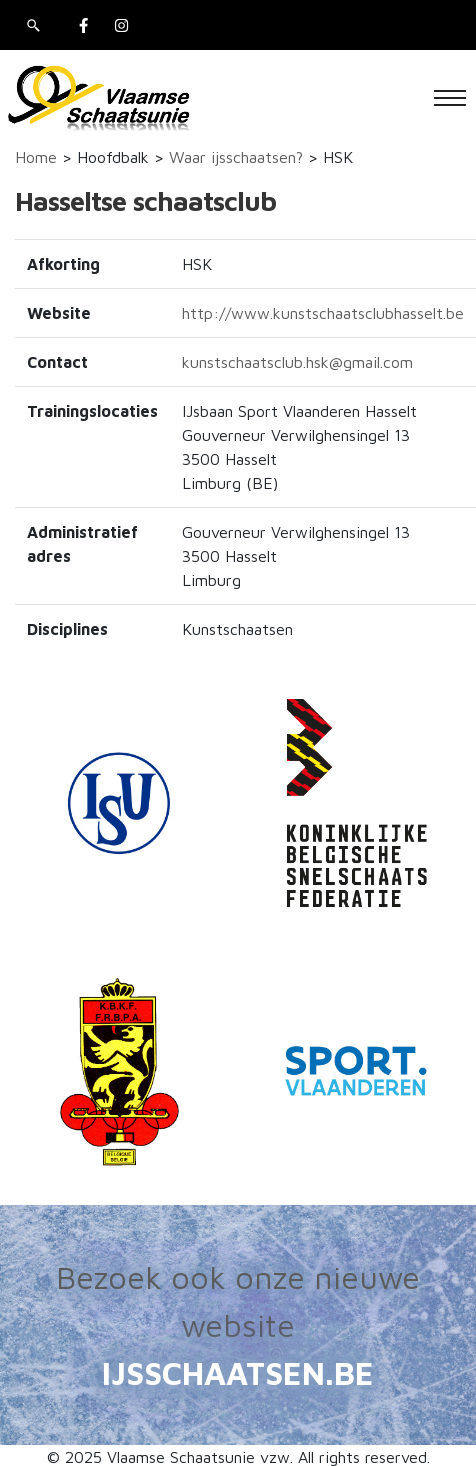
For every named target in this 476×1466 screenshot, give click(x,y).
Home (36, 157)
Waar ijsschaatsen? (236, 157)
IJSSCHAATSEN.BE (238, 1373)
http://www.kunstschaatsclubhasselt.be (323, 313)
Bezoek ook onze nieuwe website (238, 1301)
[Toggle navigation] (450, 98)
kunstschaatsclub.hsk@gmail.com (297, 362)
